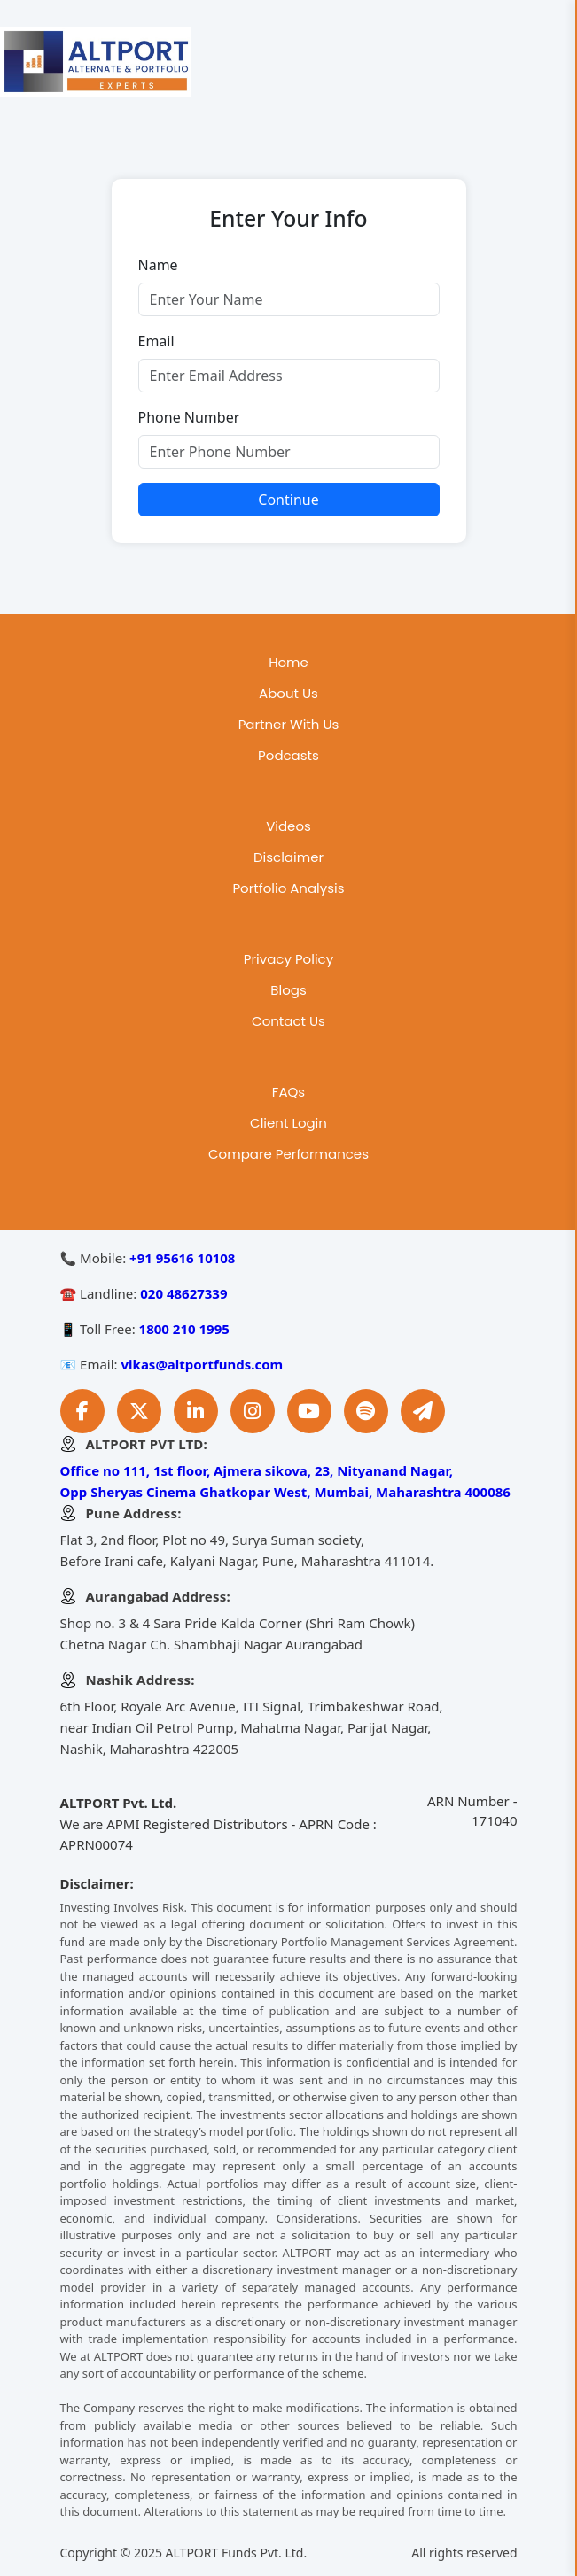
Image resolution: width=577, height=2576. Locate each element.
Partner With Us (288, 724)
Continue (288, 499)
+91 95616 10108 (182, 1258)
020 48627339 (183, 1293)
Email (156, 341)
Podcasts (288, 755)
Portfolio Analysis (288, 888)
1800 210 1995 (184, 1329)
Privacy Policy (288, 959)
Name (158, 265)
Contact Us (288, 1021)
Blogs (288, 990)
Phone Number (189, 417)
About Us (288, 693)
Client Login (288, 1122)
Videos (288, 826)
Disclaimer (288, 857)
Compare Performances (288, 1153)
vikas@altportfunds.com (202, 1364)
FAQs (288, 1091)
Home (288, 662)
